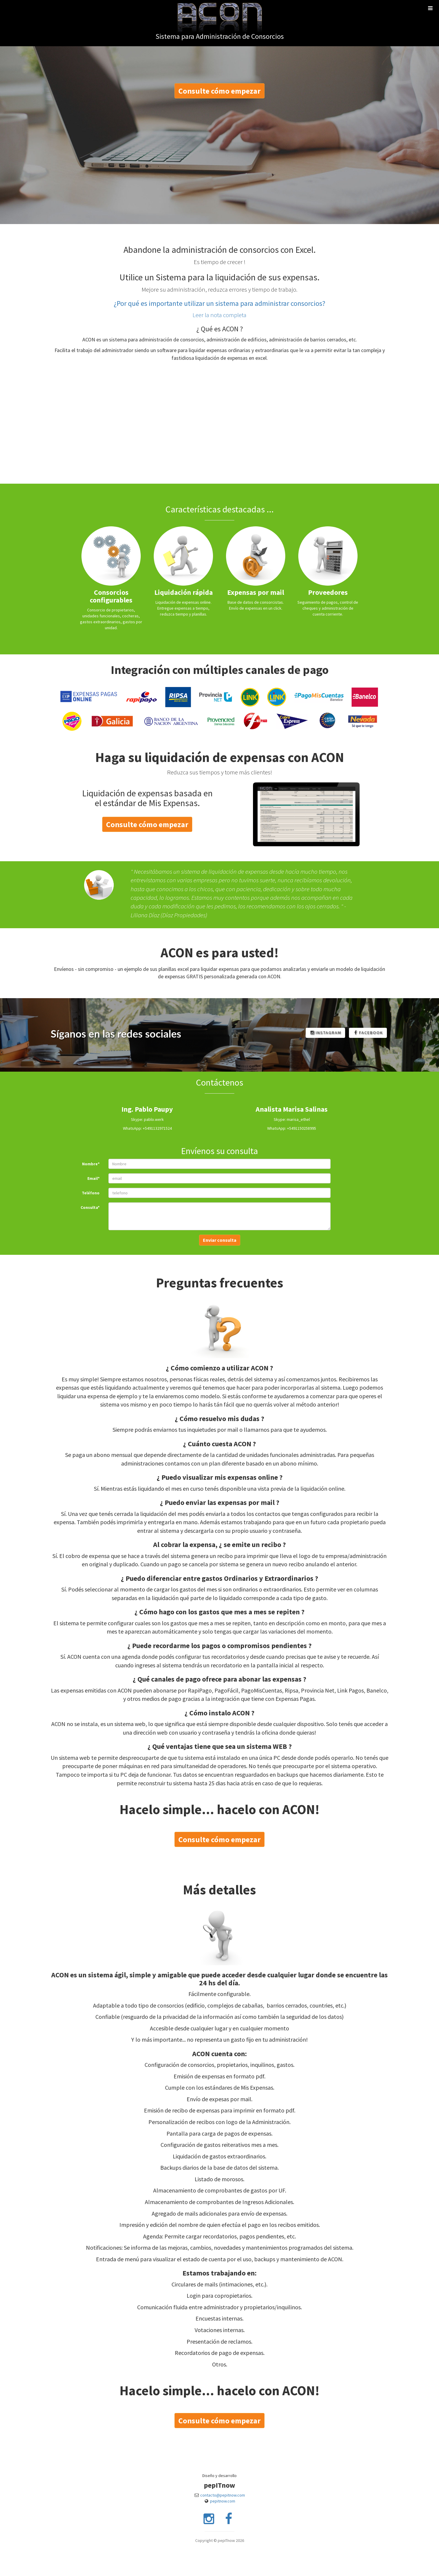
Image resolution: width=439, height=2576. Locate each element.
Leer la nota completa (219, 315)
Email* (93, 1178)
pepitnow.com (222, 2501)
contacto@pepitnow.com (222, 2495)
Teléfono (91, 1193)
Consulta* (90, 1207)
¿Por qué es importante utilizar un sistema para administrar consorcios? (219, 303)
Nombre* (91, 1163)
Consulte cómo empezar (219, 91)
